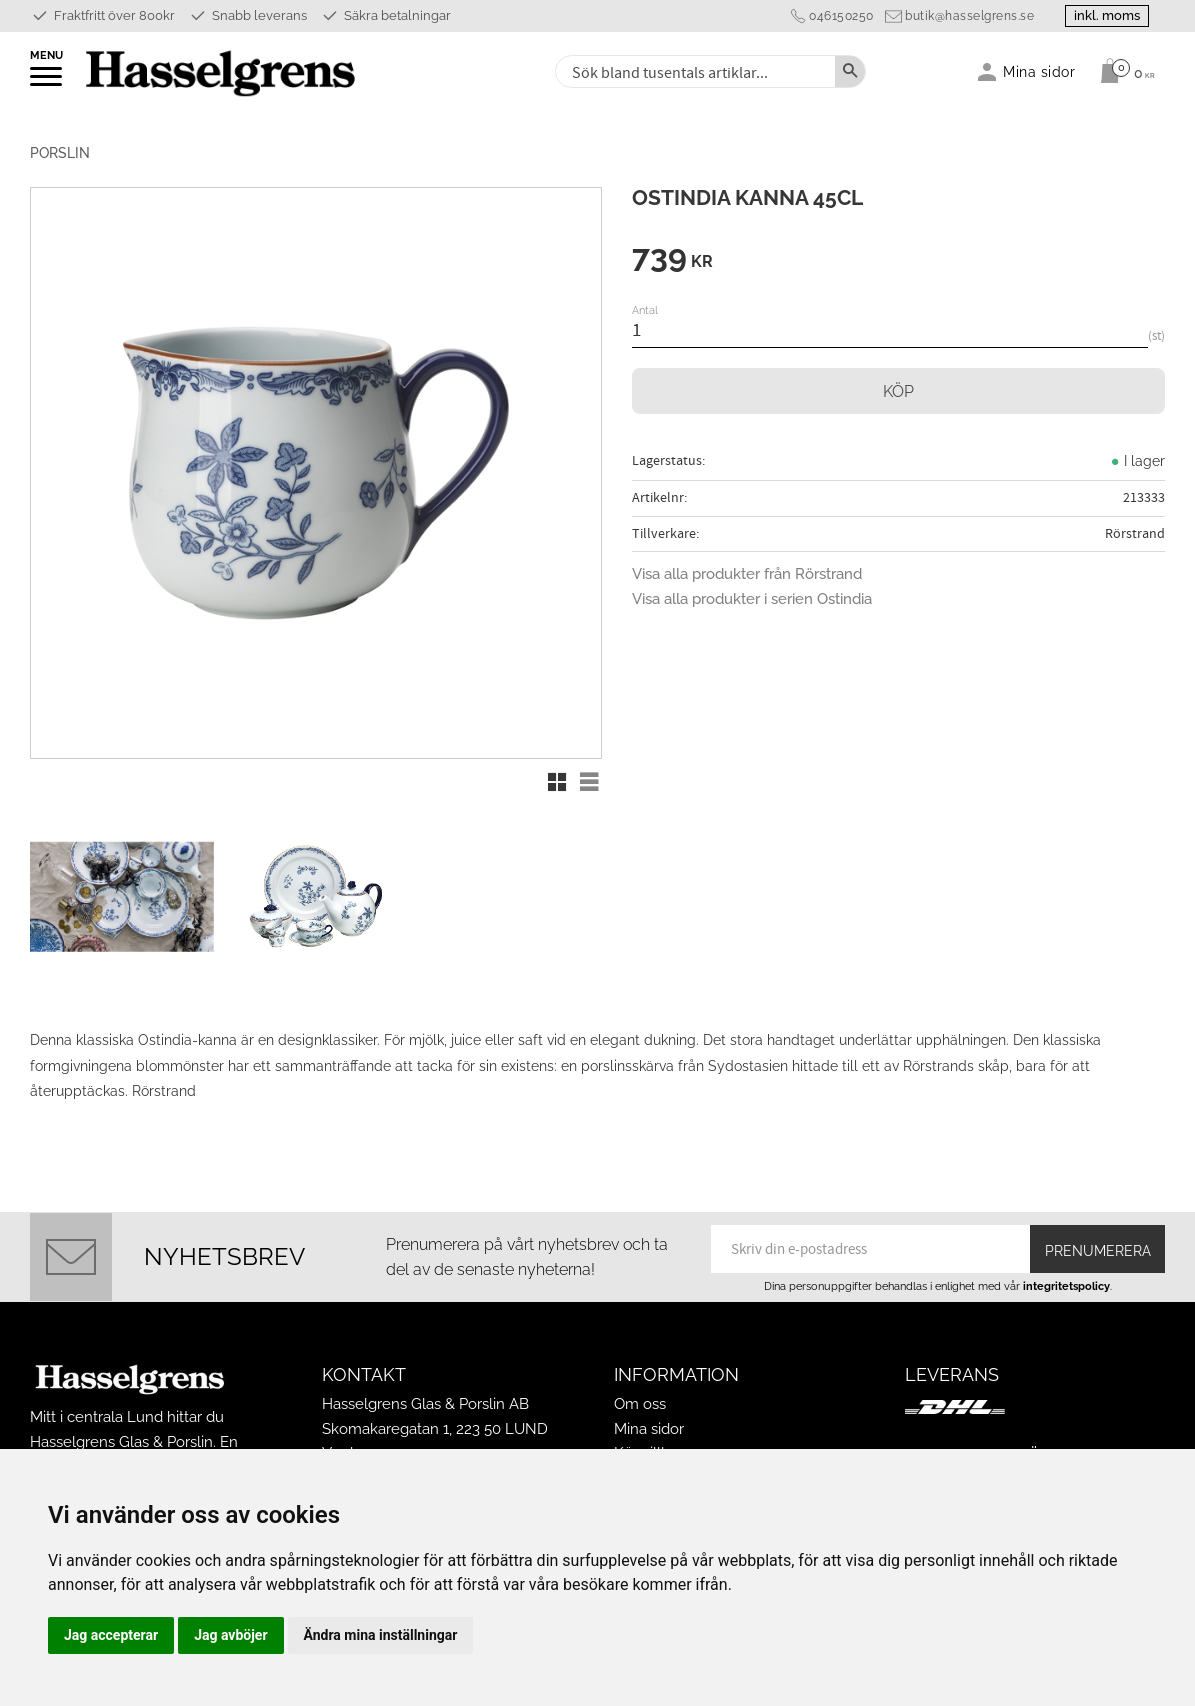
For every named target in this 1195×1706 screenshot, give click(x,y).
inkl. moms (1107, 15)
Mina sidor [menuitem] (1039, 71)
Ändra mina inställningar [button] (381, 1635)
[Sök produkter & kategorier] (693, 71)
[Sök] (850, 71)
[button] (47, 83)
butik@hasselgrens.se (969, 16)
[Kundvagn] (1122, 71)
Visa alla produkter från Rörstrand (747, 574)
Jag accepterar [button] (111, 1635)
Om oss (640, 1404)
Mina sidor (649, 1429)
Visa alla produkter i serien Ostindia (752, 599)
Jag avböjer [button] (230, 1635)
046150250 (841, 16)
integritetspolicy (1066, 1286)
